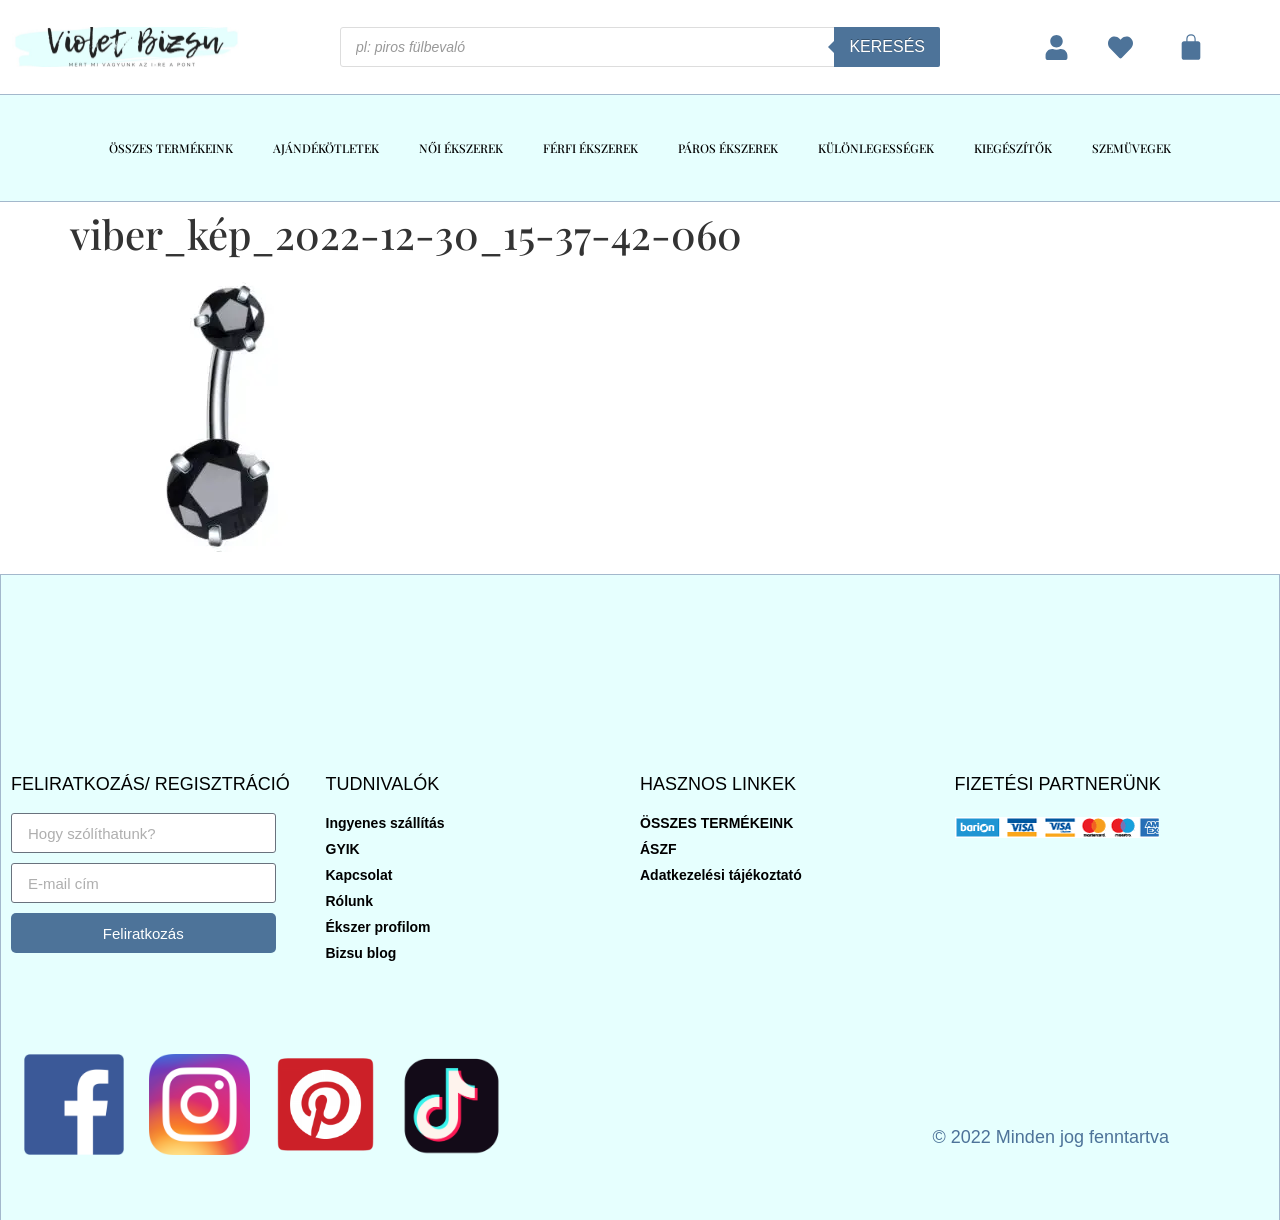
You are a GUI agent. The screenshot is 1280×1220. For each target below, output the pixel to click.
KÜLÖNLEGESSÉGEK (876, 148)
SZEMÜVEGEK (1131, 148)
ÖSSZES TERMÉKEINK (171, 148)
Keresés (887, 46)
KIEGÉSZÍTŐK (1013, 148)
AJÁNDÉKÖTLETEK (326, 148)
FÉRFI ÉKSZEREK (590, 148)
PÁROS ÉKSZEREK (728, 148)
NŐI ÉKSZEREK (461, 148)
